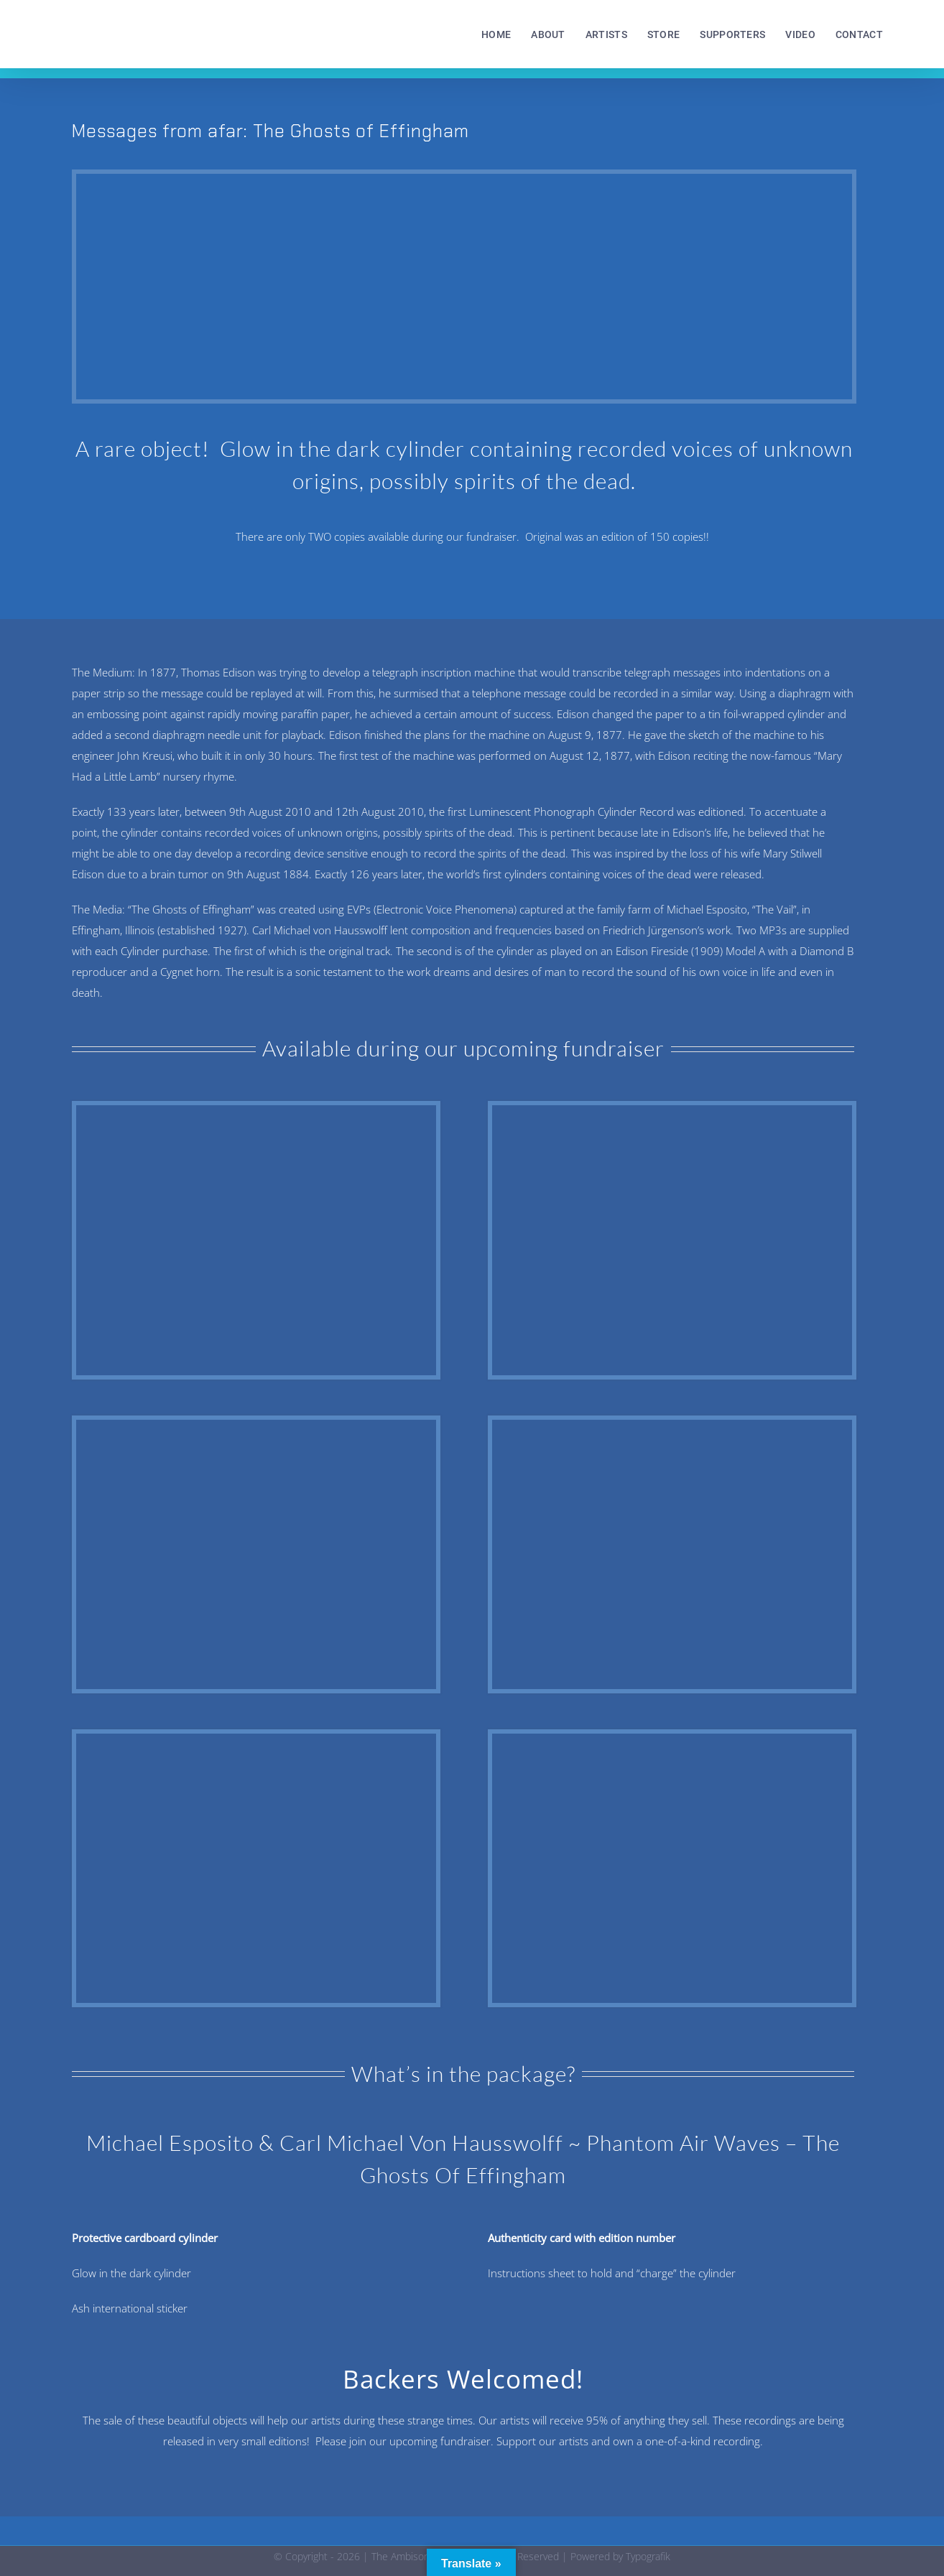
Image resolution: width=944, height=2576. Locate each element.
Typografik (648, 2556)
